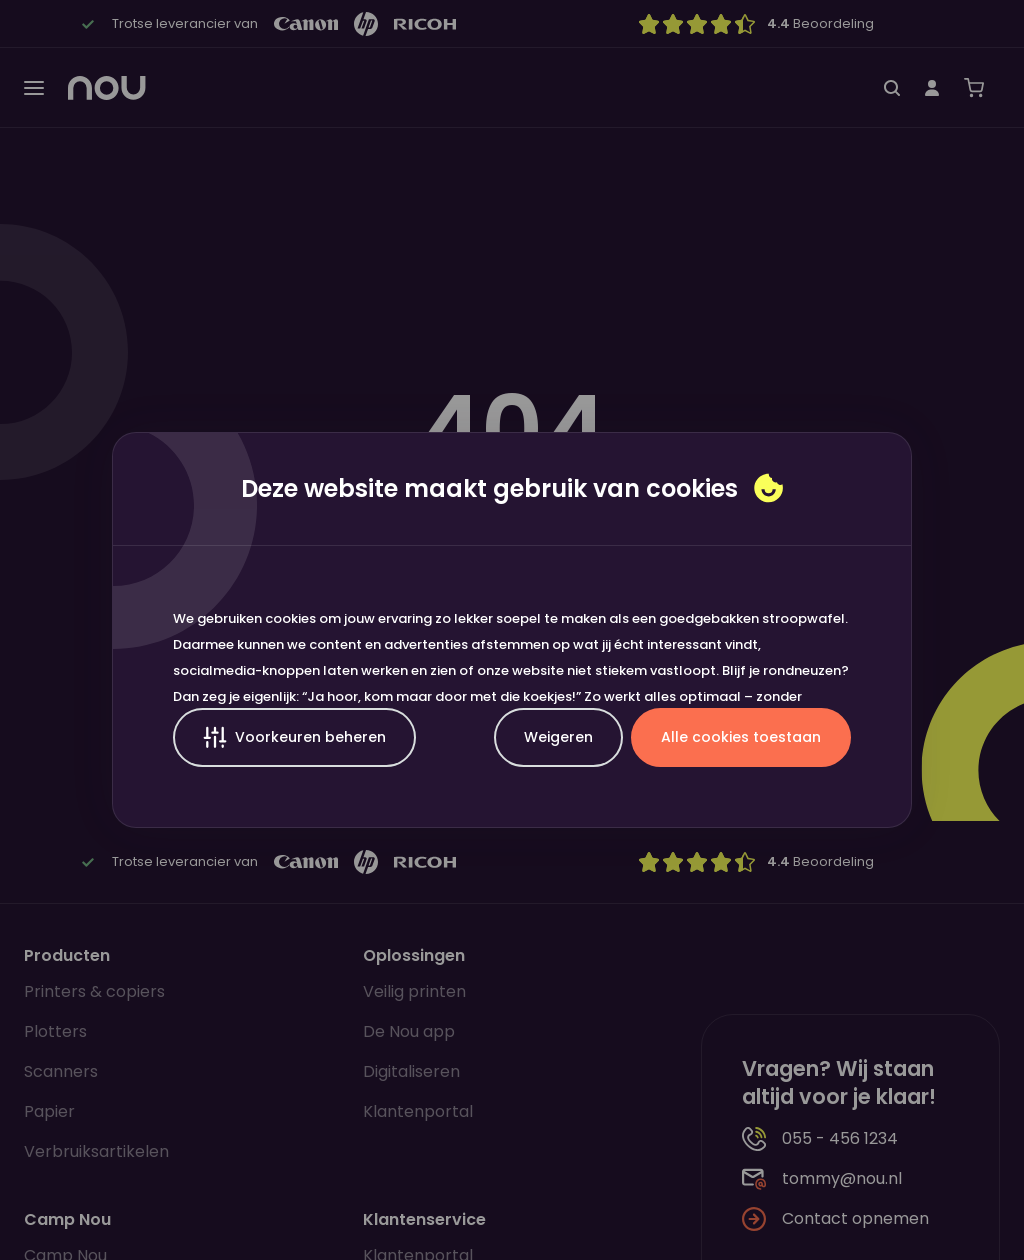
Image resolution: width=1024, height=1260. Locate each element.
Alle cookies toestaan (741, 737)
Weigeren (558, 737)
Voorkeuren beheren (294, 737)
